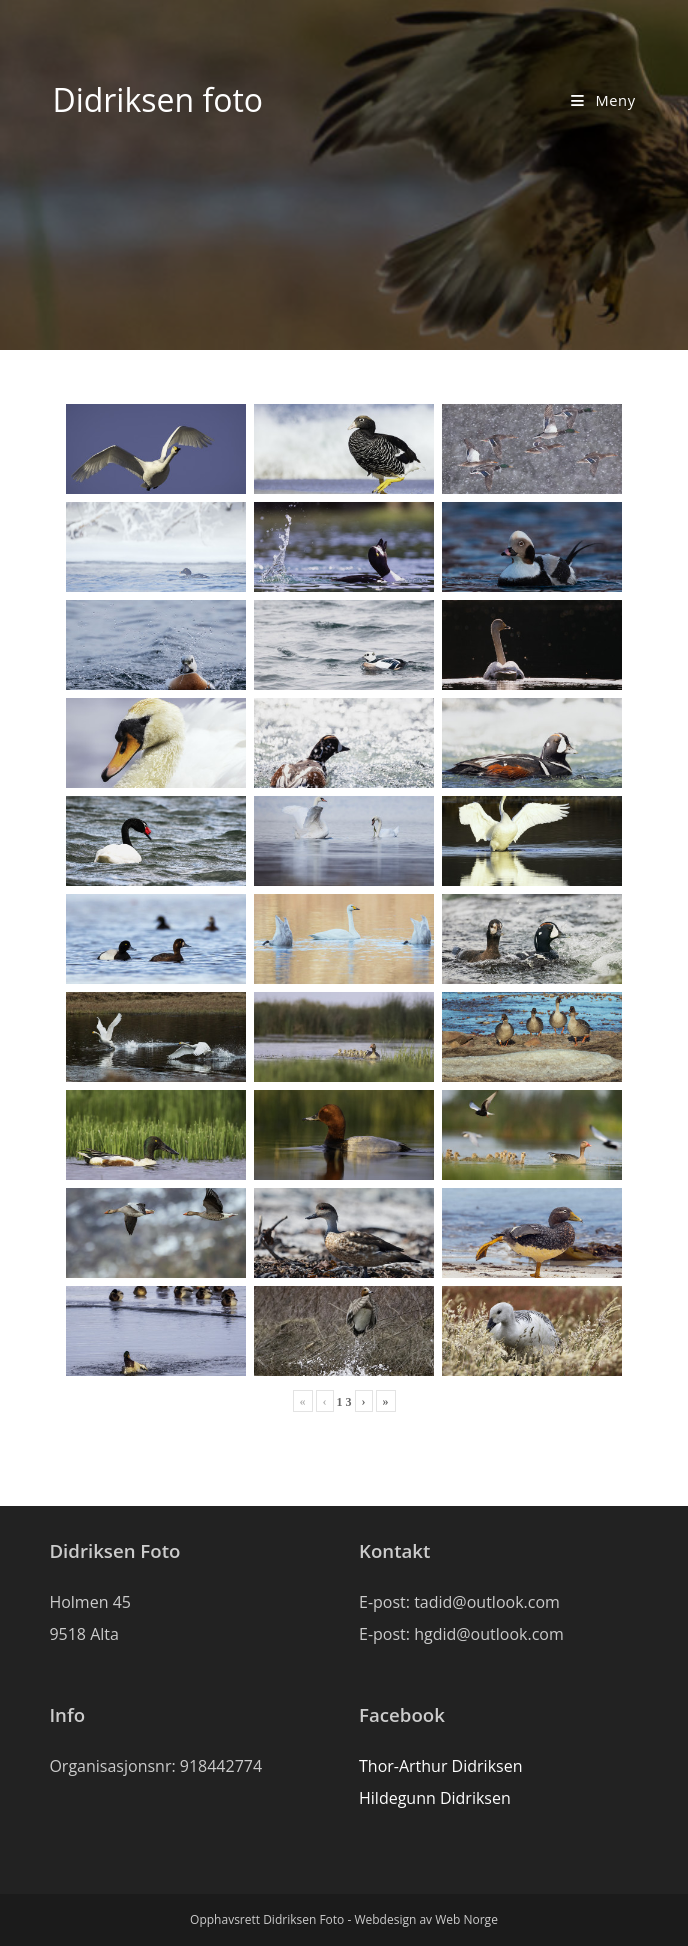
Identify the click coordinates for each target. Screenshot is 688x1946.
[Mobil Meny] (603, 100)
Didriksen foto (157, 99)
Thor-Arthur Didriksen (440, 1766)
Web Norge (466, 1919)
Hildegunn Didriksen (435, 1798)
